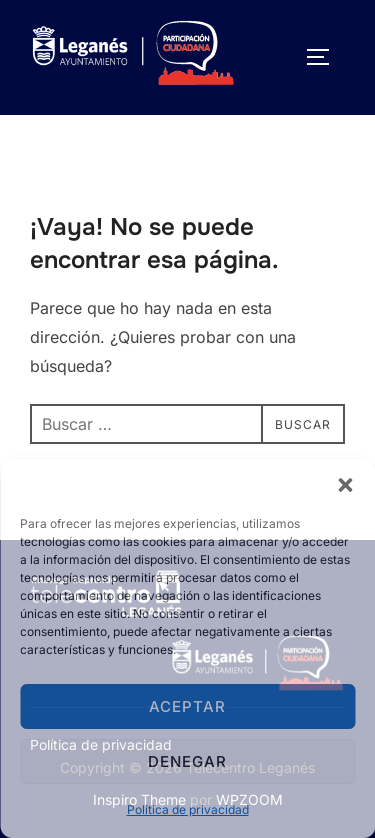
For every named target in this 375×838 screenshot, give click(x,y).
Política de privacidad (188, 809)
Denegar (187, 761)
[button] (345, 485)
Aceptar (187, 706)
